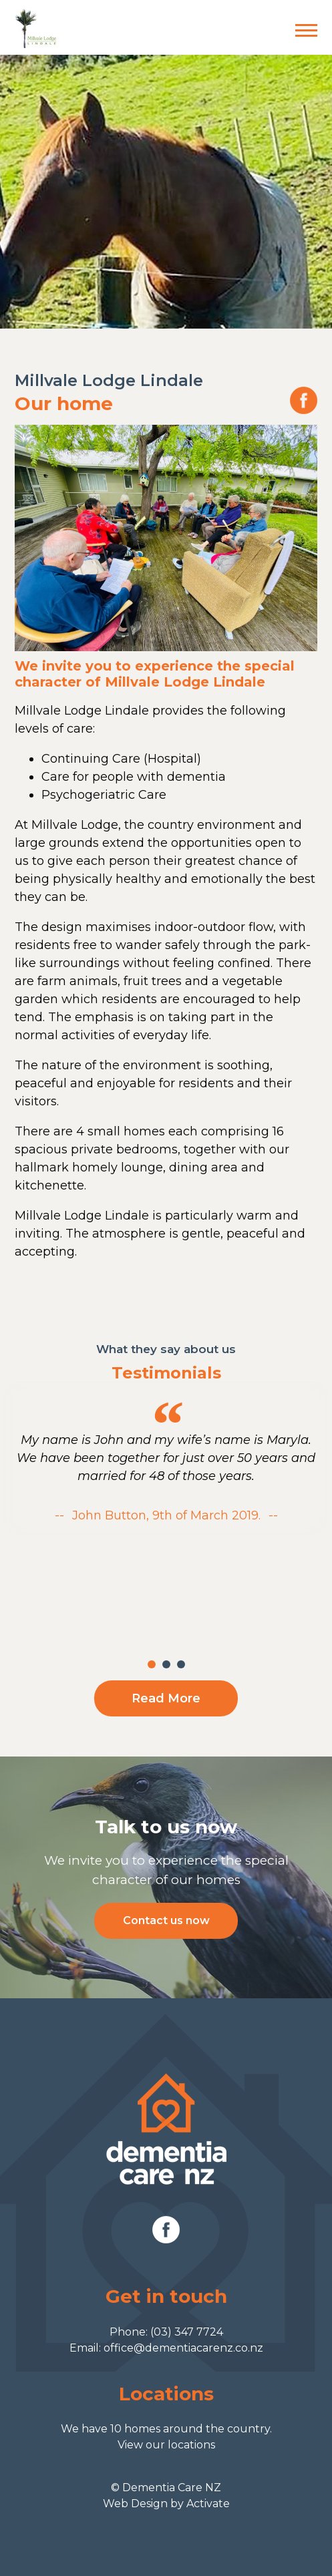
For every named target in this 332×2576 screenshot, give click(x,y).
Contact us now (166, 1920)
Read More (166, 1698)
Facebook (166, 2229)
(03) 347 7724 (186, 2332)
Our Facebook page (303, 400)
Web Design (135, 2503)
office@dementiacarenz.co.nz (183, 2348)
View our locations (166, 2444)
